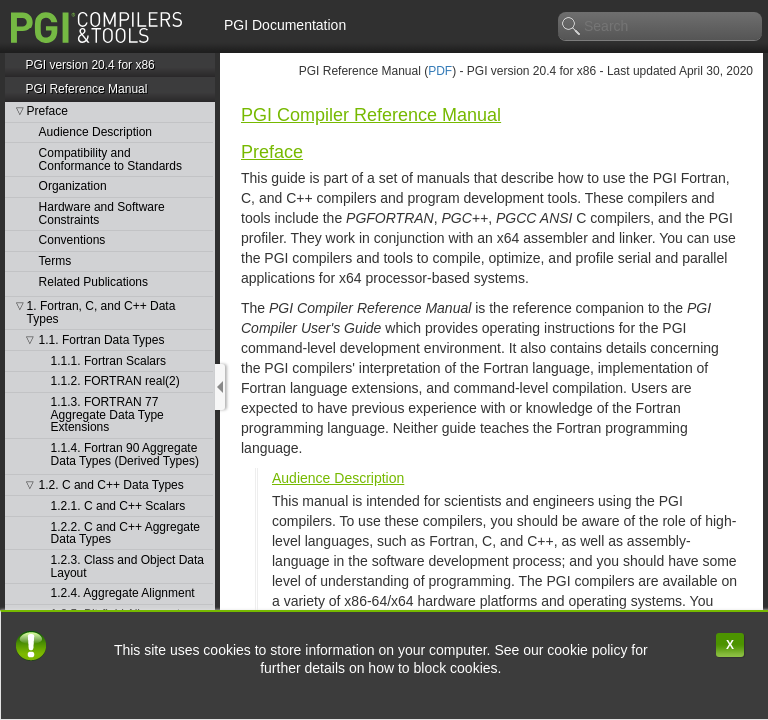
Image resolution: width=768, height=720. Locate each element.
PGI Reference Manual (86, 89)
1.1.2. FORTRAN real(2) (115, 381)
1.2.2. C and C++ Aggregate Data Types (125, 533)
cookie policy (589, 650)
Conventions (72, 240)
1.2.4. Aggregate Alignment (123, 593)
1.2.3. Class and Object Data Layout (127, 566)
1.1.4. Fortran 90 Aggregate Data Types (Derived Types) (125, 454)
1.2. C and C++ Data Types (111, 485)
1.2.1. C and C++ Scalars (118, 506)
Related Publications (93, 282)
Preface (47, 111)
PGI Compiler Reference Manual (371, 115)
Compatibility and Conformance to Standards (110, 159)
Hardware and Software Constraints (102, 213)
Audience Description (95, 132)
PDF (440, 71)
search (572, 27)
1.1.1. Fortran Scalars (108, 361)
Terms (55, 261)
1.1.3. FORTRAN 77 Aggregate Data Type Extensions (107, 415)
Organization (73, 186)
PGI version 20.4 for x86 (89, 65)
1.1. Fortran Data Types (102, 340)
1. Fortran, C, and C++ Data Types (101, 312)
